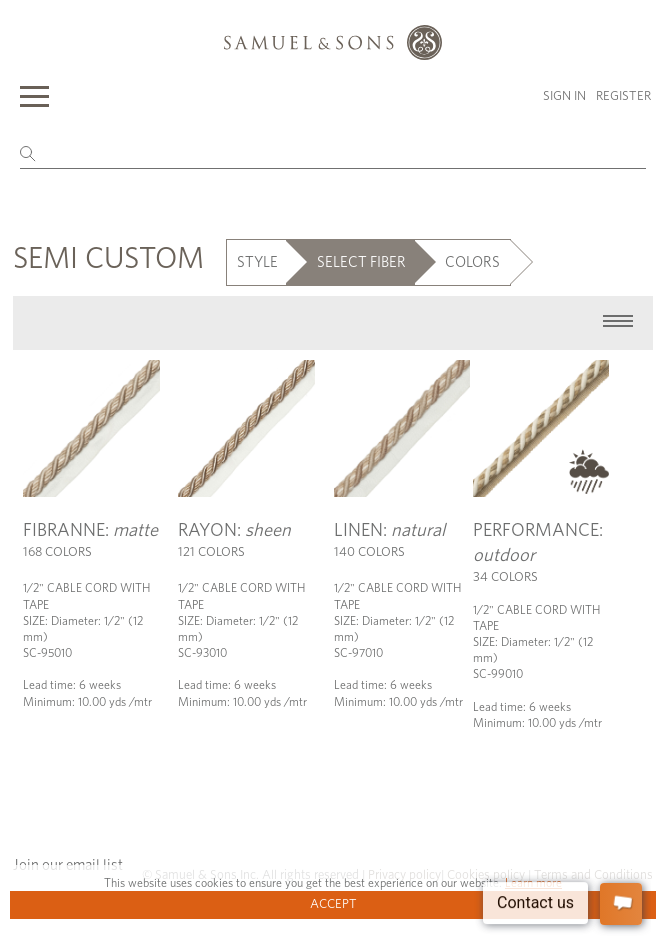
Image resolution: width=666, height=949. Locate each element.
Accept (333, 904)
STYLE (257, 262)
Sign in (564, 96)
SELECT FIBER (361, 262)
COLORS (472, 262)
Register (623, 96)
